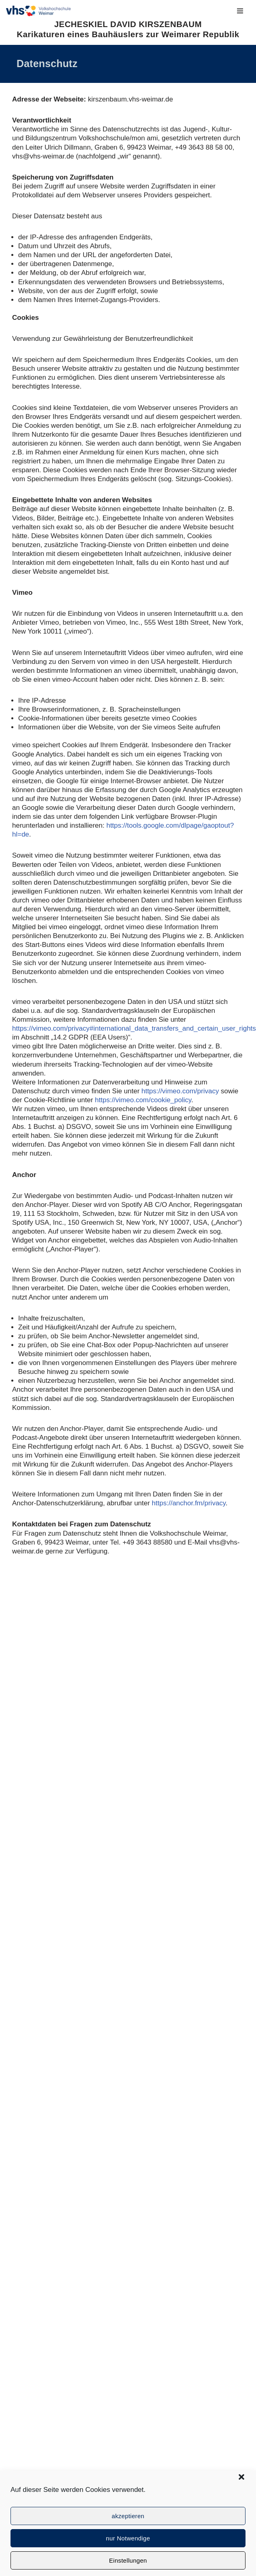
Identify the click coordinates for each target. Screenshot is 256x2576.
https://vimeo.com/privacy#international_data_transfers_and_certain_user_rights (134, 1028)
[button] (241, 2477)
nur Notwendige (128, 2538)
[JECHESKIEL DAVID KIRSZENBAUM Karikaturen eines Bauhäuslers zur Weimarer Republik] (38, 11)
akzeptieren (128, 2516)
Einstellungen (128, 2560)
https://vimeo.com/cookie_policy (143, 1100)
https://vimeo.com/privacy (180, 1091)
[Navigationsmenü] (240, 11)
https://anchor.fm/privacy (189, 1503)
